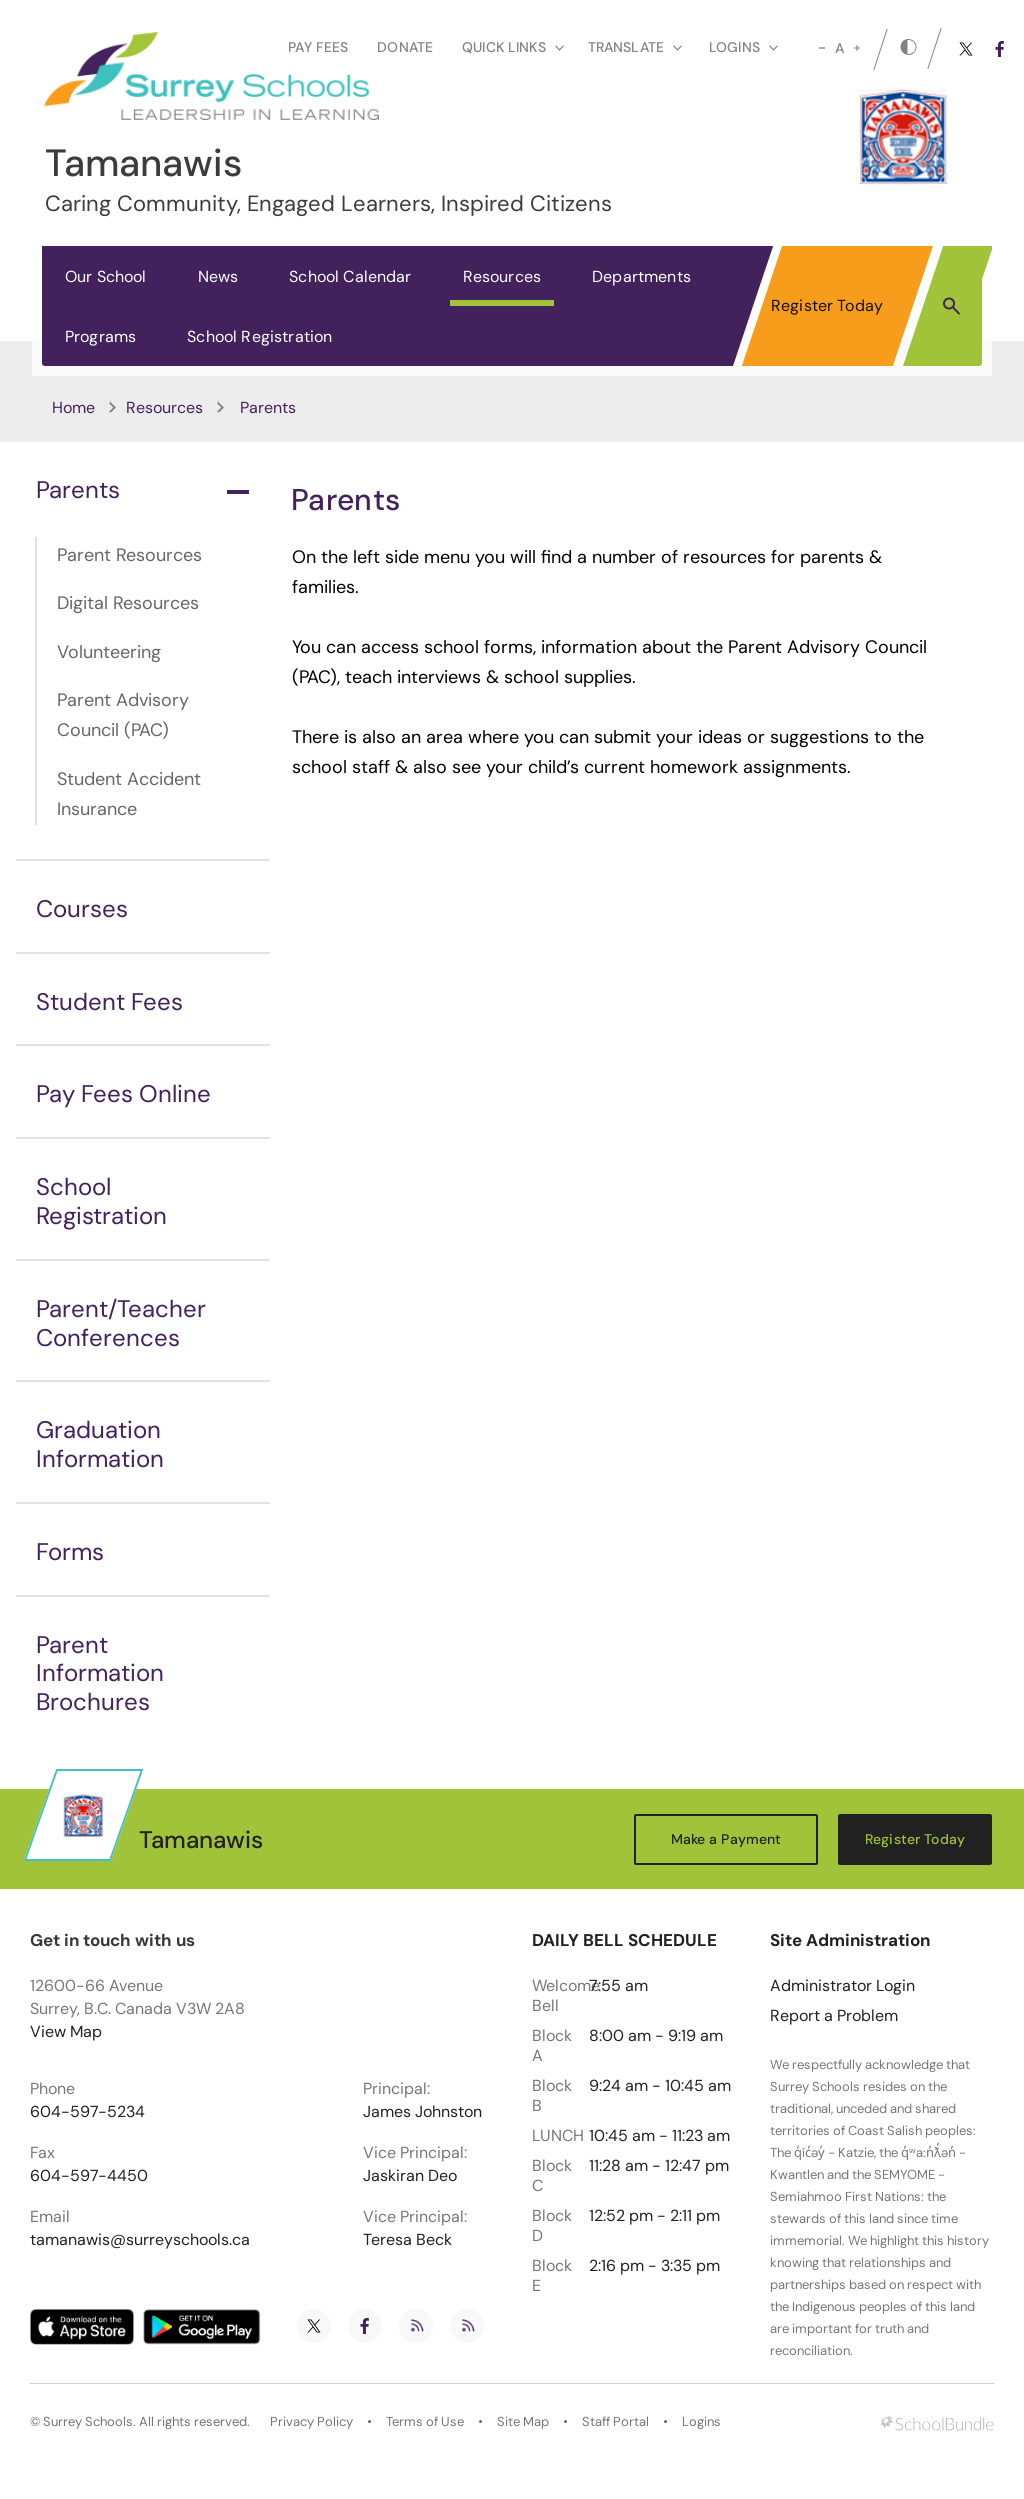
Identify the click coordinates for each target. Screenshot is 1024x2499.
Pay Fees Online (123, 1093)
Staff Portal (615, 2422)
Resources (502, 276)
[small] (822, 48)
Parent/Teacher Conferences (121, 1323)
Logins (701, 2422)
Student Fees (109, 1001)
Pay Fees (318, 47)
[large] (857, 48)
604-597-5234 (87, 2112)
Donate (405, 47)
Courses (82, 908)
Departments (641, 276)
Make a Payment (726, 1839)
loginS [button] (743, 47)
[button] (951, 305)
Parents (142, 489)
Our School (106, 276)
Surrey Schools (88, 2422)
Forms (70, 1551)
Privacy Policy (311, 2422)
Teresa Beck (407, 2240)
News (218, 276)
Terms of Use (425, 2422)
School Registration (259, 336)
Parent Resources (129, 555)
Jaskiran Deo (410, 2176)
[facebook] (1000, 49)
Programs (100, 336)
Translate (635, 47)
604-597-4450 (89, 2176)
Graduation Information (100, 1444)
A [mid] (839, 48)
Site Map (523, 2422)
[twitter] (966, 49)
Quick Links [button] (513, 47)
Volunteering (109, 652)
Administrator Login (842, 1986)
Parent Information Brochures (100, 1673)
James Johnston (422, 2112)
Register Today (827, 305)
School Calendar (350, 276)
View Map (66, 2031)
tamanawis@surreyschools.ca (140, 2240)
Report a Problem (834, 2016)
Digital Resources (128, 603)
